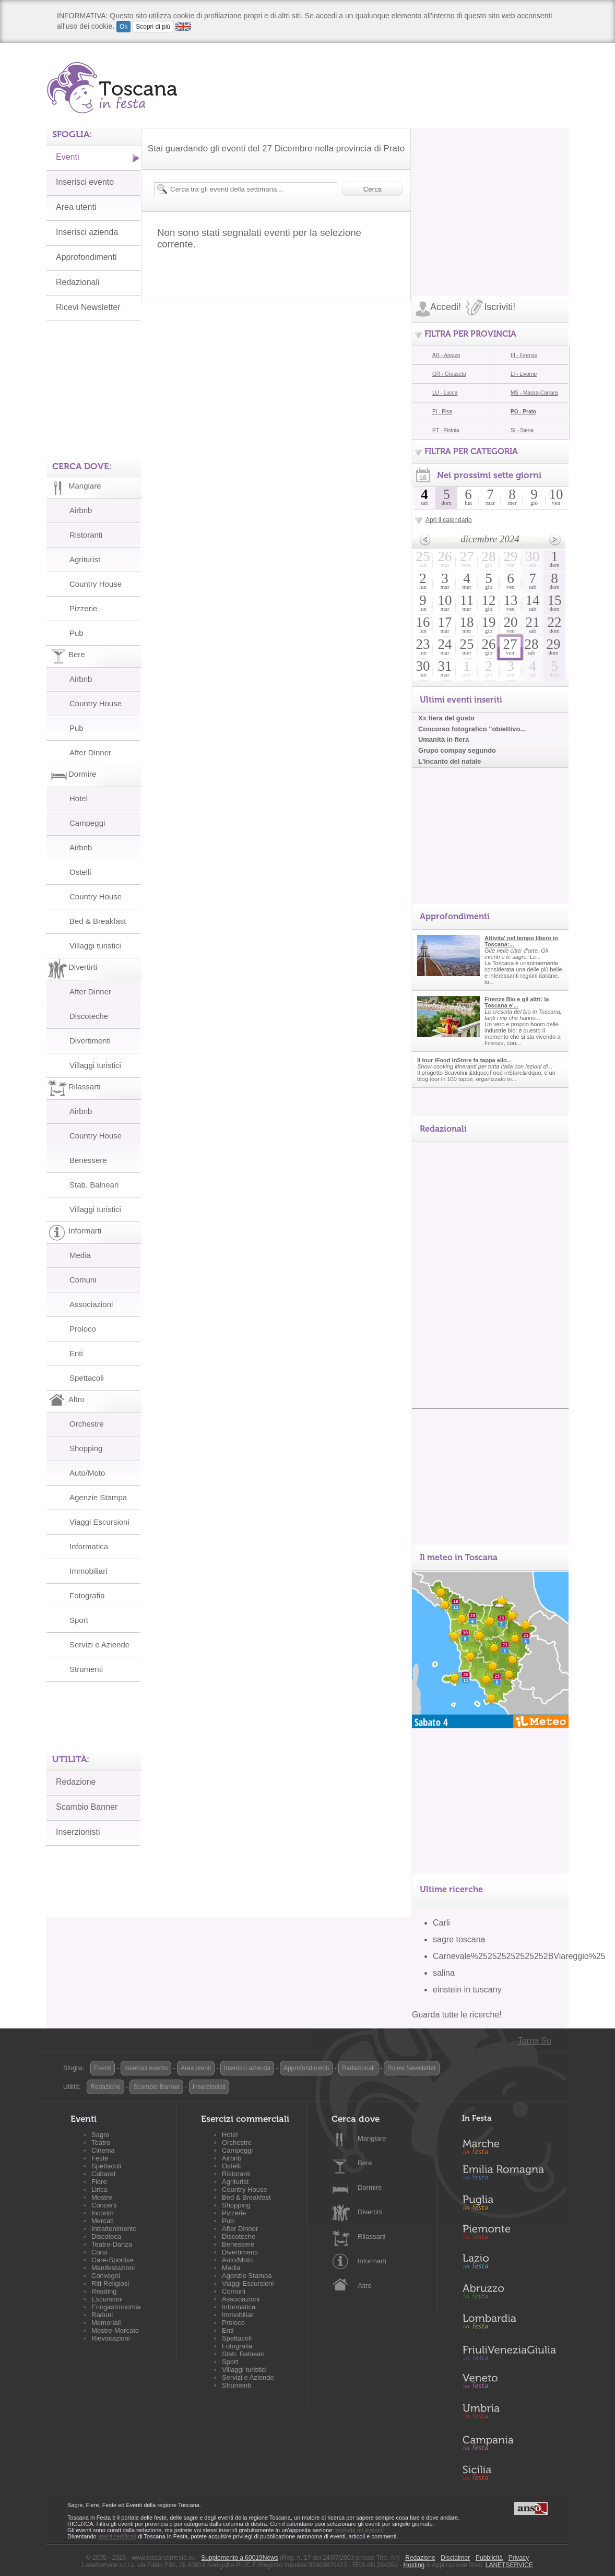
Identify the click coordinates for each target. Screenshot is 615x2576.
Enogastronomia (116, 2307)
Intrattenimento (114, 2229)
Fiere (99, 2182)
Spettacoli (86, 1377)
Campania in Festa (509, 2442)
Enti (76, 1353)
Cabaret (103, 2174)
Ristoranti (85, 534)
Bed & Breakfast (97, 921)
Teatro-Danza (111, 2244)
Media (80, 1255)
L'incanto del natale (449, 761)
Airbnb (80, 510)
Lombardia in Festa (509, 2323)
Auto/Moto (87, 1472)
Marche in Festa (509, 2145)
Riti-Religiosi (110, 2283)
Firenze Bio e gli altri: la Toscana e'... (516, 1002)
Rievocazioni (110, 2338)
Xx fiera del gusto (446, 718)
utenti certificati (117, 2536)
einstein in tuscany (467, 1989)
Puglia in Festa (509, 2204)
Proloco (82, 1328)
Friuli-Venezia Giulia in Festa (509, 2353)
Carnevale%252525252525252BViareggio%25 (519, 1956)
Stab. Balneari (94, 1184)
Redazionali (78, 282)
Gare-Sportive (112, 2260)
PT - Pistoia (445, 430)
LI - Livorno (524, 374)
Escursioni (107, 2299)
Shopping (85, 1448)
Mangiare (372, 2138)
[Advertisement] (490, 193)
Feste (100, 2158)
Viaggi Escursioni (99, 1521)
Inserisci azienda (87, 232)
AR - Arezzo (446, 355)
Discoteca (106, 2236)
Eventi (67, 156)
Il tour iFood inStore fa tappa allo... (464, 1060)
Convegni (105, 2276)
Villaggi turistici (95, 945)
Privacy (518, 2557)
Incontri (102, 2213)
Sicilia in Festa (509, 2472)
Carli (441, 1922)
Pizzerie (83, 608)
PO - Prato (523, 411)
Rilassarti (371, 2236)
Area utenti (76, 207)
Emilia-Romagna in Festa (509, 2175)
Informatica (88, 1546)
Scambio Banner (86, 1806)
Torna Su (534, 2040)
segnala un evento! (359, 2530)
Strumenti (86, 1669)
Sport (78, 1620)
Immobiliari (88, 1570)
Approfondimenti (86, 257)
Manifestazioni (113, 2268)
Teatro (100, 2142)
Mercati (102, 2221)
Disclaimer (455, 2557)
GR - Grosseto (449, 374)
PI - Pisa (442, 411)
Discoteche (88, 1016)
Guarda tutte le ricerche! (457, 2014)
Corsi (99, 2252)
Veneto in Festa (509, 2383)
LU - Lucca (444, 393)
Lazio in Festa (509, 2264)
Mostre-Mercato (115, 2330)
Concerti (103, 2205)
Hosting (414, 2565)
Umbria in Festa (509, 2413)
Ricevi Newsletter (88, 307)
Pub (76, 632)
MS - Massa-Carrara (534, 393)
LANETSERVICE (509, 2565)
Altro (365, 2285)
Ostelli (80, 872)
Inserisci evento (85, 181)
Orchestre (86, 1423)
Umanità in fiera (443, 739)
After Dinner (90, 752)
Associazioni (91, 1304)
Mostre (101, 2197)
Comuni (83, 1279)
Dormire (370, 2187)
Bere (365, 2163)
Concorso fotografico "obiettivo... (472, 729)
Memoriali (106, 2322)
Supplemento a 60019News (239, 2557)
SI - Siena (522, 430)
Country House (95, 583)
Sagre (100, 2135)
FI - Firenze (524, 355)
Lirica (99, 2189)
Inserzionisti (78, 1831)
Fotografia (87, 1595)
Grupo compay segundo (457, 750)
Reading (103, 2291)
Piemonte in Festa (509, 2234)
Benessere (88, 1160)
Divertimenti (90, 1040)
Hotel (78, 798)
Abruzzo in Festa (509, 2294)
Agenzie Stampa (98, 1497)
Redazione (76, 1781)
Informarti (372, 2261)
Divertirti (370, 2212)
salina (444, 1972)
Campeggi (87, 822)
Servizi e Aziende (99, 1644)
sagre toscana (459, 1939)
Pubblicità (489, 2557)
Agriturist (84, 559)
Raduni (102, 2315)
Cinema (103, 2150)
